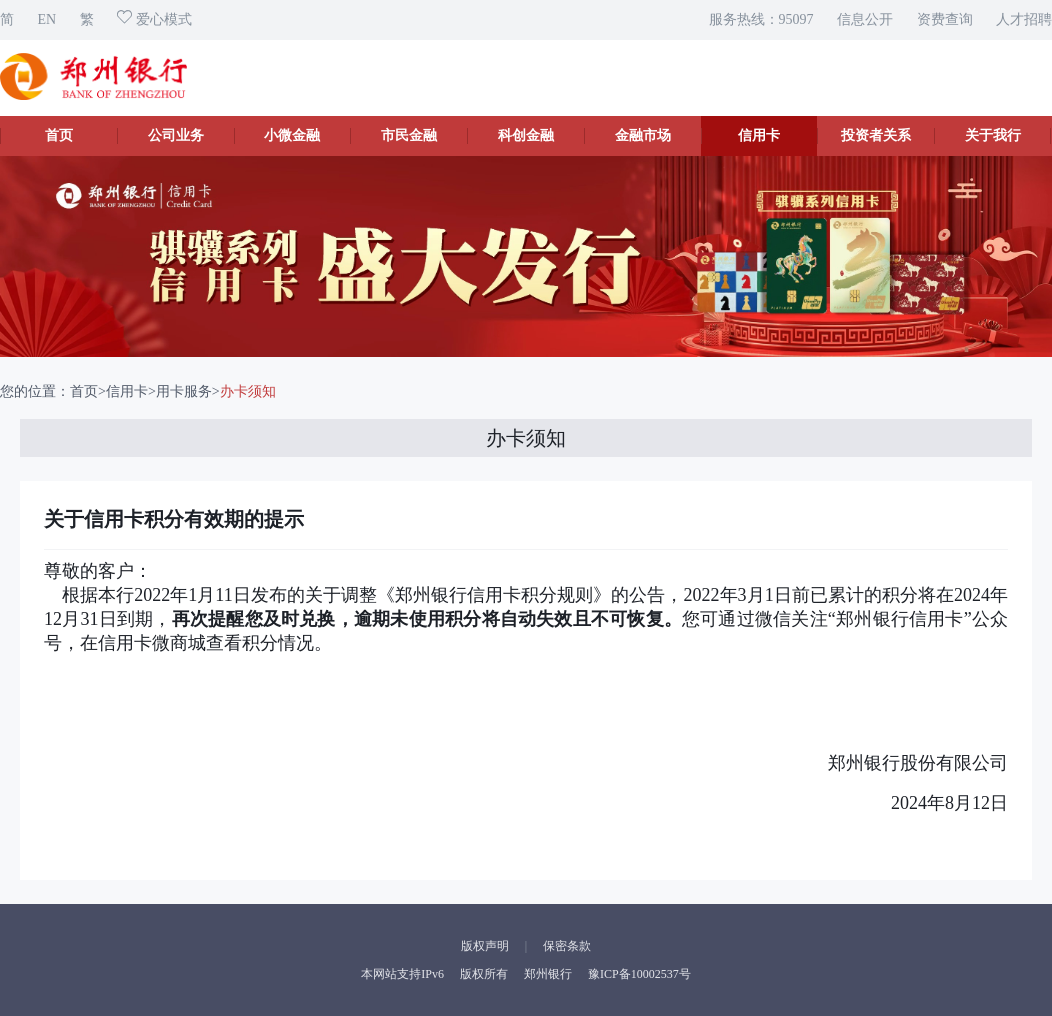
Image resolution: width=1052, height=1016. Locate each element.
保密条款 (567, 946)
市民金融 (409, 135)
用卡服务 (184, 391)
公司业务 (176, 135)
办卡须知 (248, 391)
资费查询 (945, 19)
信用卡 (759, 135)
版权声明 (485, 946)
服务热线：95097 (761, 19)
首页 (59, 135)
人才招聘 (1024, 19)
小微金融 (292, 135)
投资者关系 (876, 135)
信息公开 (865, 19)
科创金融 (526, 135)
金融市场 (643, 135)
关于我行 (993, 135)
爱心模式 (154, 19)
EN (47, 19)
